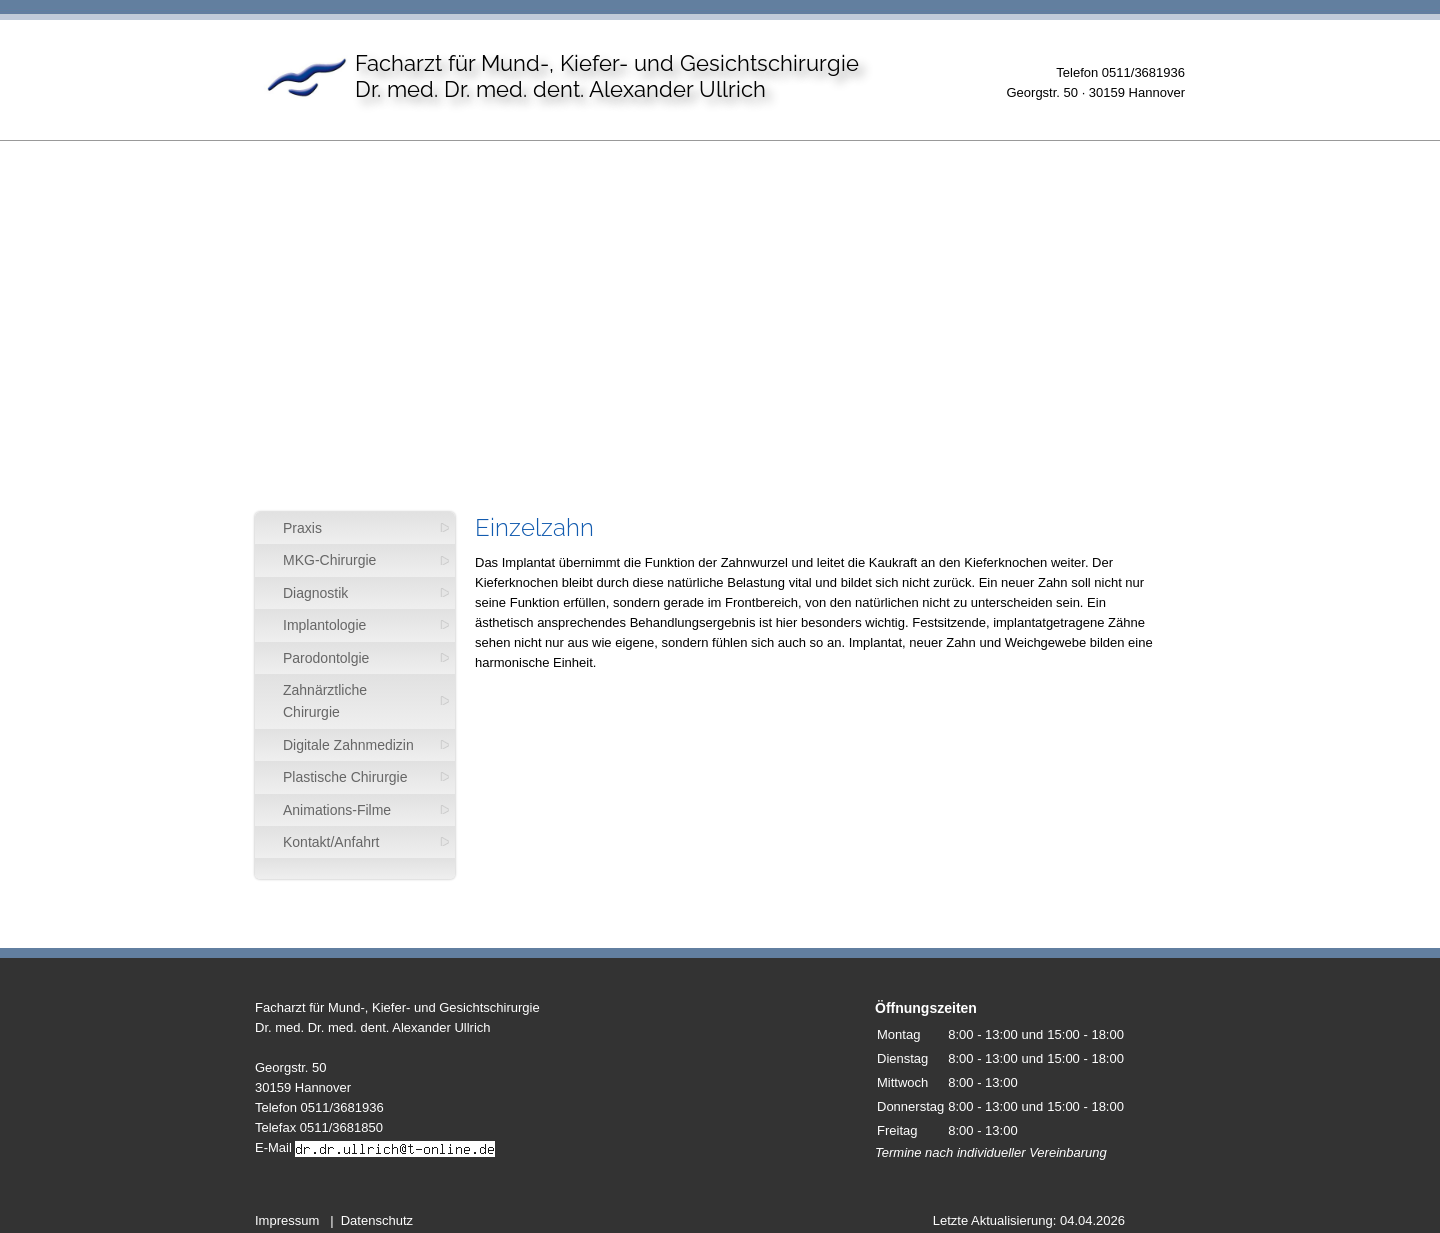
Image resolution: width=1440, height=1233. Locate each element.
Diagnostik (315, 593)
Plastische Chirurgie (345, 777)
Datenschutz (377, 1220)
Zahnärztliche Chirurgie (325, 701)
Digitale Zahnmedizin (348, 745)
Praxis (302, 528)
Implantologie (324, 625)
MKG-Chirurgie (329, 560)
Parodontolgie (326, 658)
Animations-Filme (337, 810)
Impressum (287, 1220)
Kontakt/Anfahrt (331, 842)
